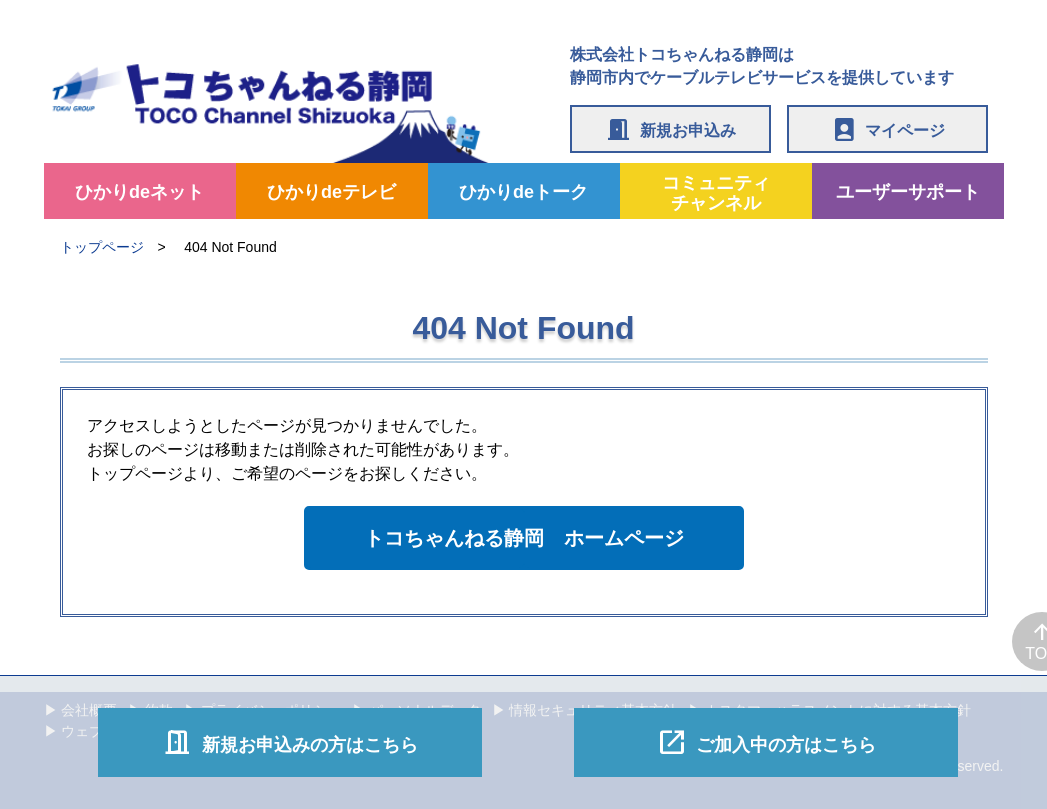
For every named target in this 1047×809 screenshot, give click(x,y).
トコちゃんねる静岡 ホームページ (524, 538)
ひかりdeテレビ (331, 192)
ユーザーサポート (908, 192)
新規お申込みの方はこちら (290, 742)
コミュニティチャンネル (716, 193)
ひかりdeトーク (523, 192)
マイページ (887, 129)
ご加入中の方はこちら (766, 742)
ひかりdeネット (139, 192)
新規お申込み (670, 129)
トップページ (102, 247)
